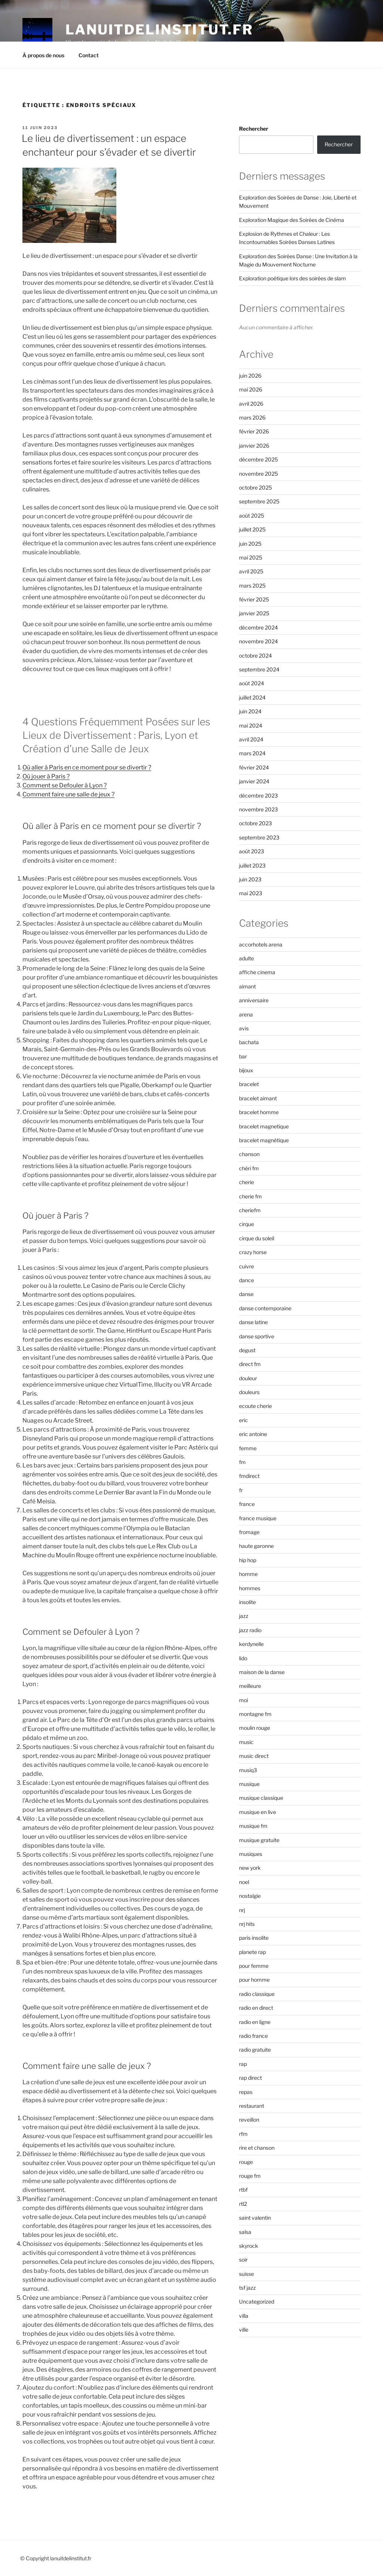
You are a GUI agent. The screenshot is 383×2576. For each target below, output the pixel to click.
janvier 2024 (254, 781)
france (247, 1504)
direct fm (250, 1364)
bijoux (246, 1070)
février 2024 (254, 767)
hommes (249, 1588)
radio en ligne (254, 2022)
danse (246, 1294)
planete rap (252, 1952)
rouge (246, 2162)
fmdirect (249, 1476)
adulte (246, 958)
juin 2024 (250, 711)
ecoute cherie (255, 1406)
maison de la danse (262, 1672)
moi (243, 1700)
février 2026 (254, 431)
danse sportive (256, 1336)
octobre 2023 (255, 823)
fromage (249, 1532)
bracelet (249, 1084)
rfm (243, 2134)
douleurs (249, 1392)
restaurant (251, 2106)
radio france (253, 2036)
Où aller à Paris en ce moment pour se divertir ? (86, 767)
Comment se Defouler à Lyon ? (64, 785)
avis (244, 1028)
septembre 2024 (259, 669)
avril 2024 (251, 739)
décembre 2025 (258, 459)
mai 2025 (250, 557)
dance (246, 1280)
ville (243, 2329)
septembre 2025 (259, 501)
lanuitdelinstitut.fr (159, 29)
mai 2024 (250, 725)
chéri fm (249, 1168)
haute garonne (256, 1546)
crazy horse (253, 1252)
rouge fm (250, 2176)
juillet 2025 (252, 529)
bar (243, 1056)
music (246, 1742)
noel (244, 1882)
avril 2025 (251, 571)
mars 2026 (252, 417)
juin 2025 (250, 543)
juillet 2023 (252, 865)
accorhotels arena (260, 944)
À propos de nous (43, 55)
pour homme (254, 1979)
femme (248, 1448)
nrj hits (247, 1924)
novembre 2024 (258, 641)
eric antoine (253, 1434)
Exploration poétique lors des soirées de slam (292, 278)
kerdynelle (251, 1644)
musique (249, 1784)
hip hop (247, 1560)
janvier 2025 (254, 613)
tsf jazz (247, 2287)
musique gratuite (259, 1840)
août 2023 (251, 851)
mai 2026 (250, 389)
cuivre (246, 1266)
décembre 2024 (258, 627)
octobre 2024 (255, 655)
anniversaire (254, 1000)
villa (243, 2316)
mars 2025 (252, 585)
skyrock (248, 2246)
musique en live (257, 1812)
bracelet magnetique (264, 1126)
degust (247, 1350)
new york (250, 1868)
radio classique (257, 1994)
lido (243, 1658)
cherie (246, 1182)
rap (243, 2064)
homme (248, 1574)
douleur (248, 1378)
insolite (247, 1602)
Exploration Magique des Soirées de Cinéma (291, 220)
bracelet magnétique (264, 1140)
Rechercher (253, 128)
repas (245, 2092)
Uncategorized (256, 2301)
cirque (246, 1224)
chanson (249, 1154)
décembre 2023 (258, 795)
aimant (247, 986)
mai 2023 (250, 893)
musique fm (253, 1826)
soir (243, 2259)
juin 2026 (250, 375)
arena (246, 1014)
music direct (254, 1756)
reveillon (249, 2119)
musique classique (261, 1798)
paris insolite (254, 1938)
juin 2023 (250, 879)
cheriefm (250, 1210)
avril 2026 (251, 403)
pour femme (254, 1966)
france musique (257, 1518)
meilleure (250, 1686)
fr (241, 1490)
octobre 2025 (255, 487)
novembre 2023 (258, 809)
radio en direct (256, 2008)
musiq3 (248, 1770)
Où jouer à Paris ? (46, 776)
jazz (243, 1616)
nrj (242, 1910)
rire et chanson (257, 2147)
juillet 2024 (252, 697)
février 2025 (254, 599)
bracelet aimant (258, 1098)
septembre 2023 (259, 837)
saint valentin (255, 2217)
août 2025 (251, 515)
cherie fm (250, 1196)
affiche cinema (257, 972)
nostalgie (250, 1896)
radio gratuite (255, 2049)
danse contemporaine (265, 1308)
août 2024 (251, 683)
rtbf (243, 2189)
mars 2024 (252, 753)
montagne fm (255, 1714)
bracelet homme (259, 1112)
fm (242, 1462)
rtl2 (243, 2204)
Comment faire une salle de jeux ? (68, 794)
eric (243, 1420)
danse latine (253, 1322)
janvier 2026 (254, 445)
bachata (249, 1042)
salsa (245, 2232)
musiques (250, 1854)
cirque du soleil (256, 1238)
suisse (246, 2274)
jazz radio (250, 1630)
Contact (89, 55)
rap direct (250, 2077)
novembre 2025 (258, 473)
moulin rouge (254, 1728)
